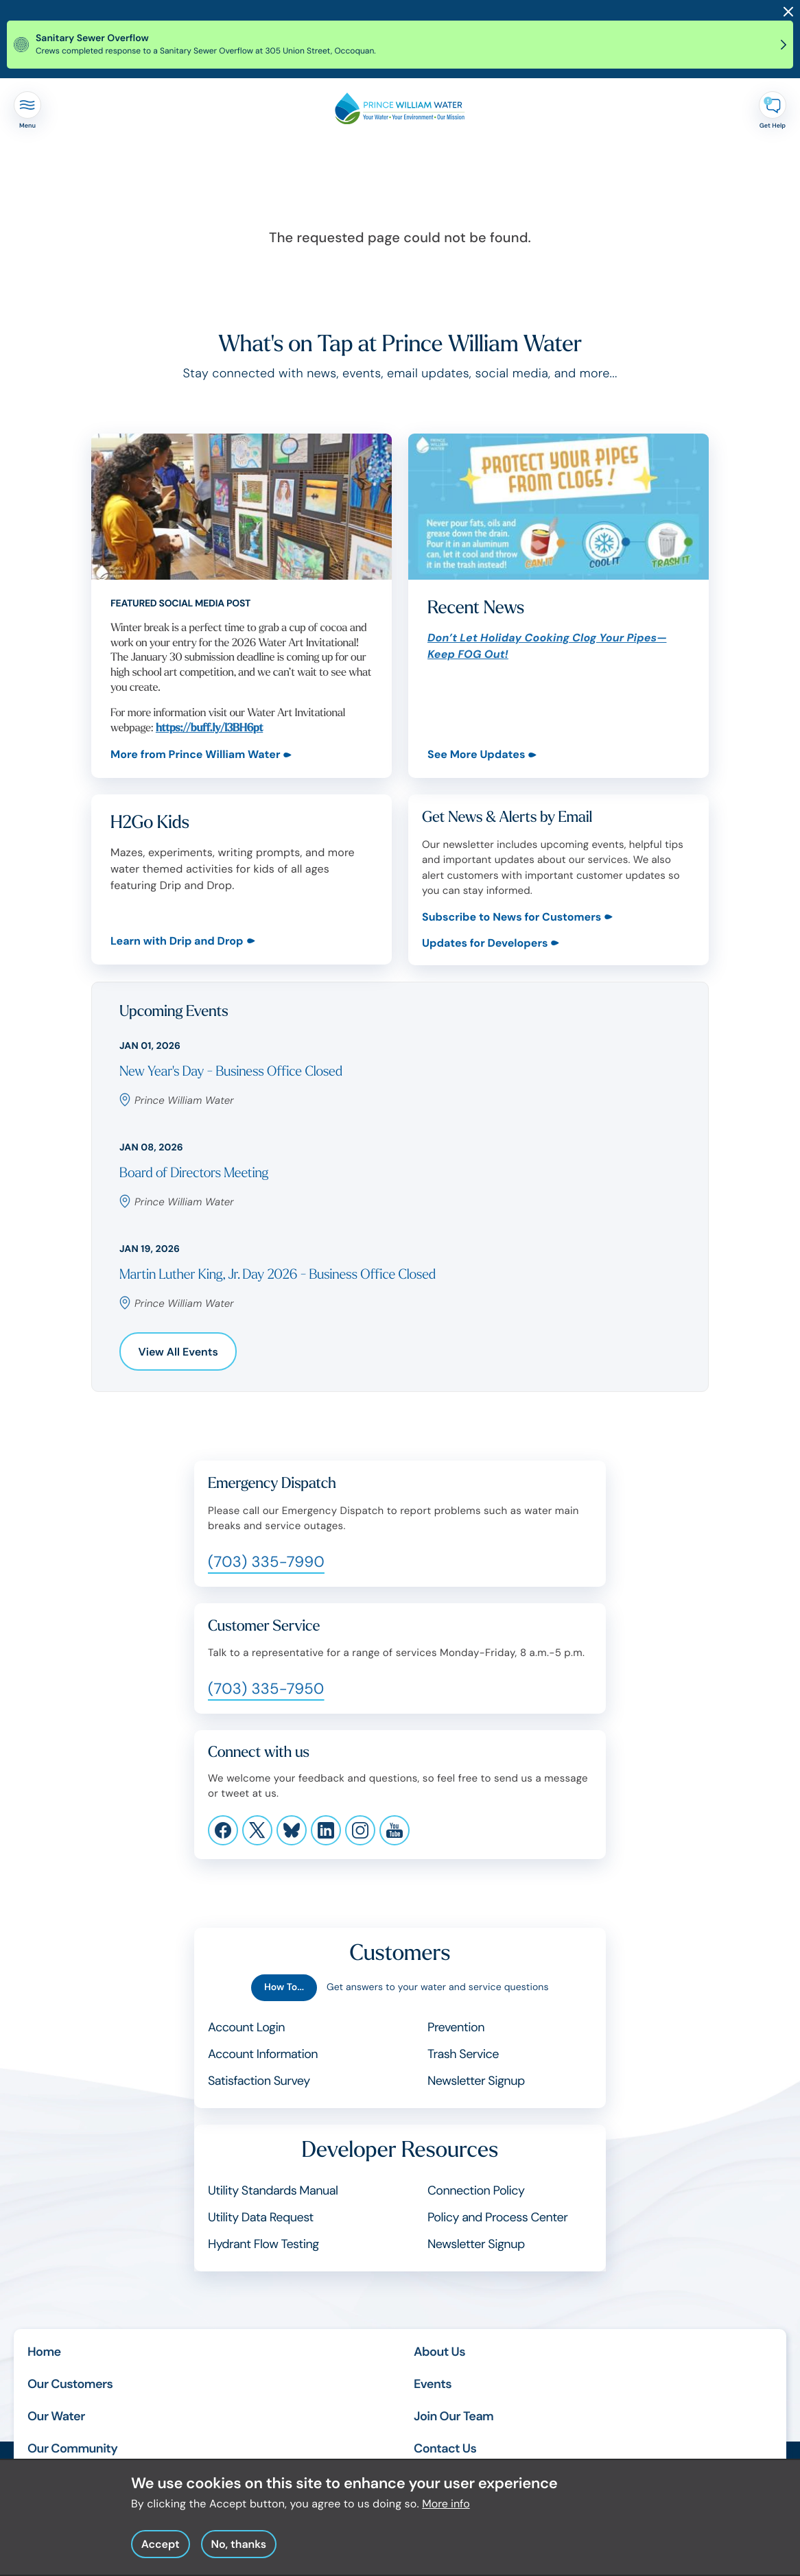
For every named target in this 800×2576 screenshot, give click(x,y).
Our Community (72, 2448)
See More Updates (476, 754)
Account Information (263, 2054)
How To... (284, 1987)
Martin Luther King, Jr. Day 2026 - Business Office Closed (277, 1275)
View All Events (178, 1352)
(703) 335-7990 (266, 1562)
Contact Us (445, 2448)
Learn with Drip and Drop (177, 941)
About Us (439, 2351)
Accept (160, 2552)
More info (446, 2512)
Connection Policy (475, 2190)
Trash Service (463, 2054)
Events (432, 2384)
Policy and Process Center (497, 2217)
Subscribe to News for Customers (511, 916)
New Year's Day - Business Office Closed (230, 1072)
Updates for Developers (485, 942)
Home (44, 2351)
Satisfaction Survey (259, 2080)
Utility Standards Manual (273, 2190)
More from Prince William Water (195, 754)
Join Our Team (453, 2416)
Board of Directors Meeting (193, 1173)
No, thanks (238, 2552)
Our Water (56, 2416)
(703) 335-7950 (266, 1689)
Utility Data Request (261, 2217)
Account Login (246, 2027)
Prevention (455, 2027)
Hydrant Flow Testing (263, 2244)
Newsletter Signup (476, 2080)
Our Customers (70, 2384)
